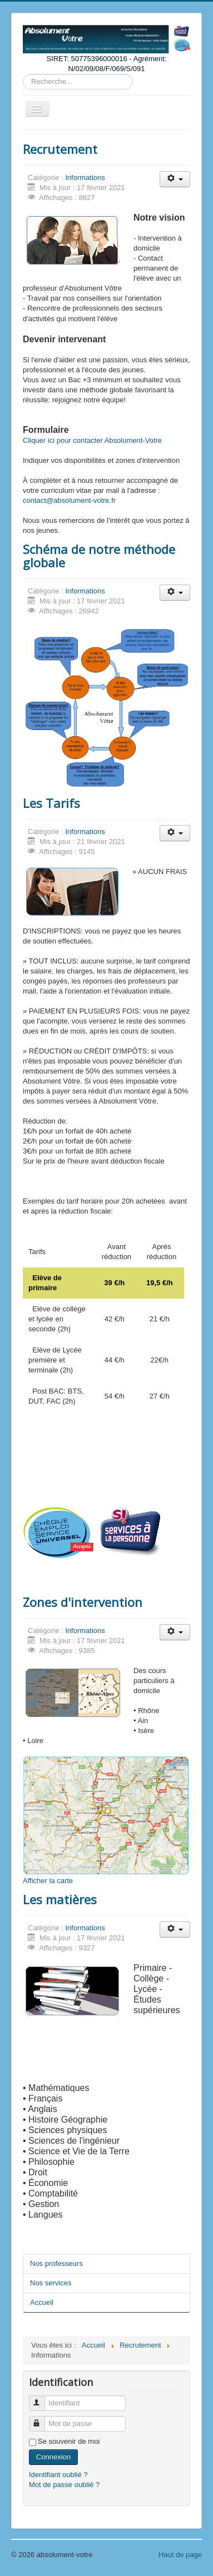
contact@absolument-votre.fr (69, 500)
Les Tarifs (51, 803)
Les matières (60, 1899)
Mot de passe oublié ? (64, 2484)
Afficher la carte (48, 1880)
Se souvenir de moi (69, 2441)
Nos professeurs (56, 2263)
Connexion (53, 2457)
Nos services (50, 2283)
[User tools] (175, 179)
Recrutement (60, 149)
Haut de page (180, 2554)
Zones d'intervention (82, 1602)
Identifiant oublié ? (58, 2474)
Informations (85, 177)
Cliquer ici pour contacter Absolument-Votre (92, 440)
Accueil (41, 2302)
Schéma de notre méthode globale (99, 556)
